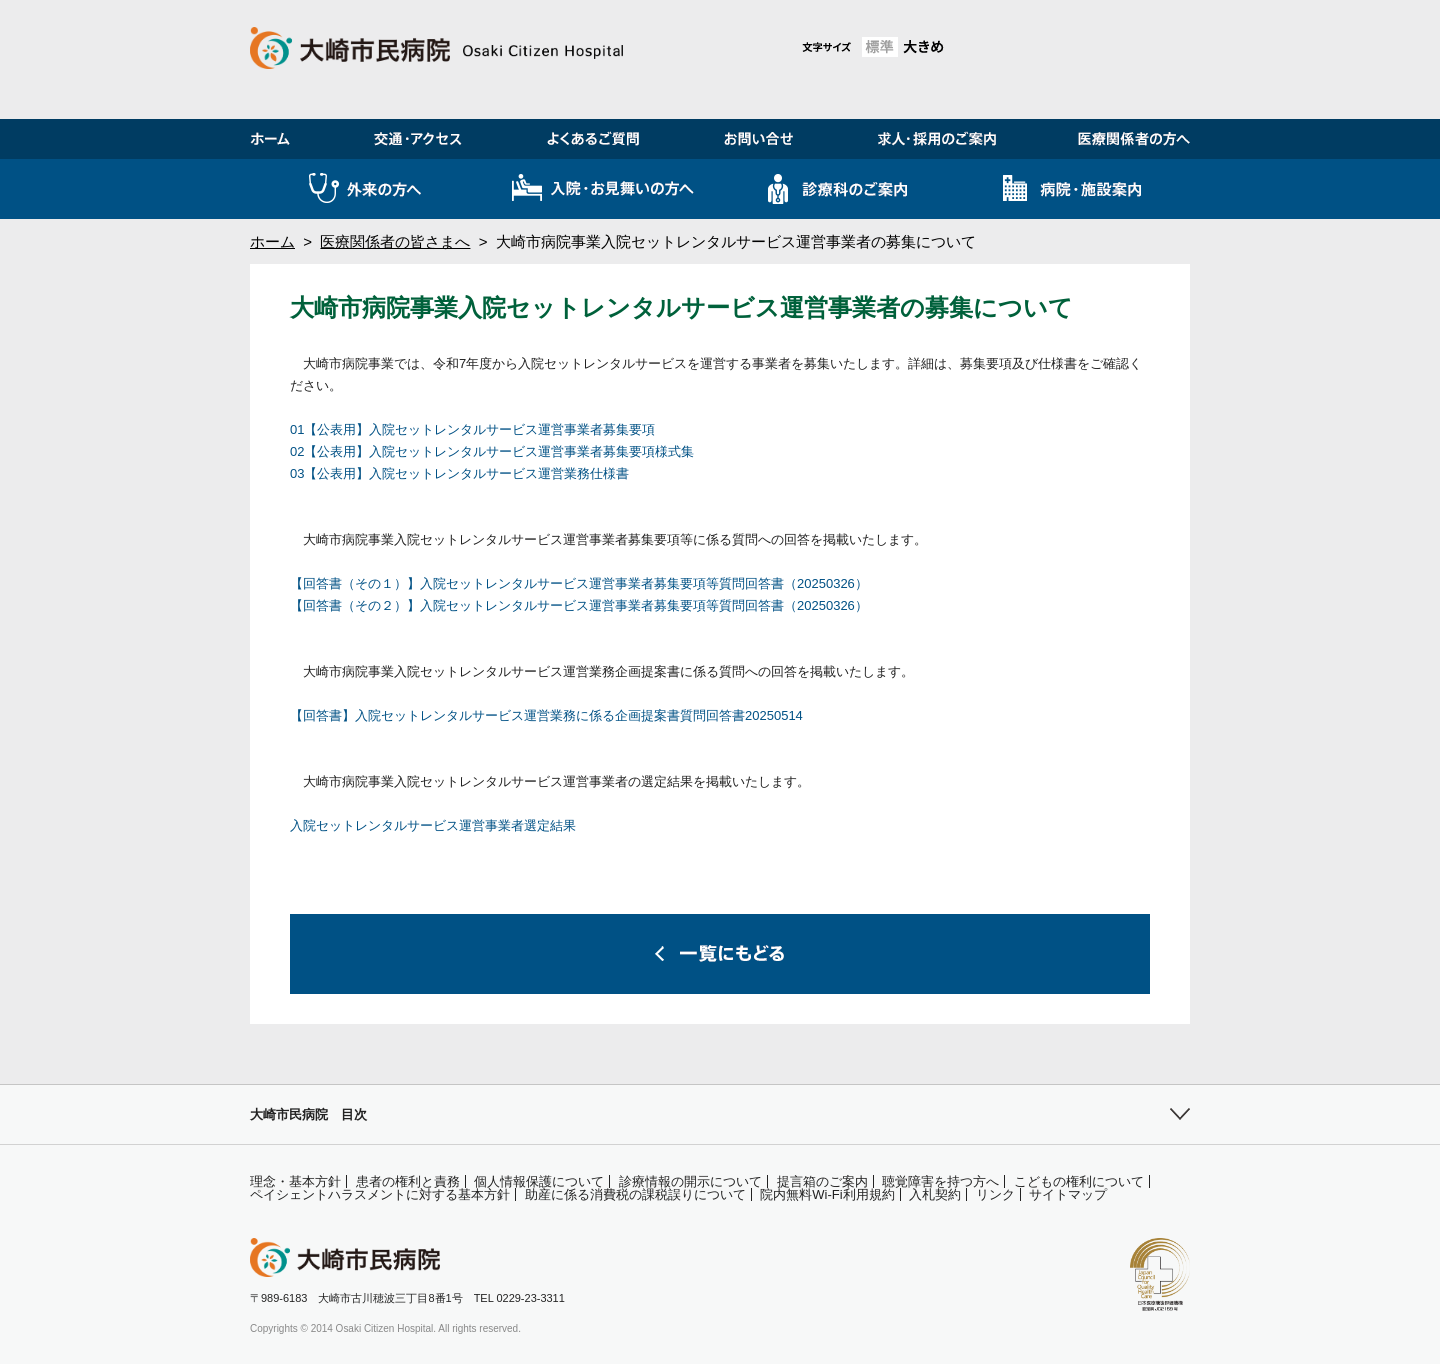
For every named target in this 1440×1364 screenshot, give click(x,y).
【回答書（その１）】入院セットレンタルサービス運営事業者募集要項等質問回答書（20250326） (579, 583)
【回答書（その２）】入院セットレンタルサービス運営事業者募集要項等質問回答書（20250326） (579, 605)
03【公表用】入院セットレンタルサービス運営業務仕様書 (459, 473)
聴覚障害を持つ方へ (940, 1181)
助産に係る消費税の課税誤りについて (635, 1194)
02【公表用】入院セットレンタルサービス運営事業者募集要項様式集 (492, 451)
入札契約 (935, 1194)
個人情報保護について (539, 1181)
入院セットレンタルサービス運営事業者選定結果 (433, 825)
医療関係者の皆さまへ (395, 241)
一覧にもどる (720, 954)
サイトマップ (1068, 1194)
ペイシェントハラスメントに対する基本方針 (380, 1194)
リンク (995, 1194)
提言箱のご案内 (822, 1181)
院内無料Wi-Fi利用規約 (827, 1194)
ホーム (272, 241)
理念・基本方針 (295, 1181)
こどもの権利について (1079, 1181)
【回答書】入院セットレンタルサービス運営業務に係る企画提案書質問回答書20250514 (546, 715)
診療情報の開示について (690, 1181)
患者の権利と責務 (408, 1181)
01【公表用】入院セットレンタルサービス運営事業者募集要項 (472, 429)
